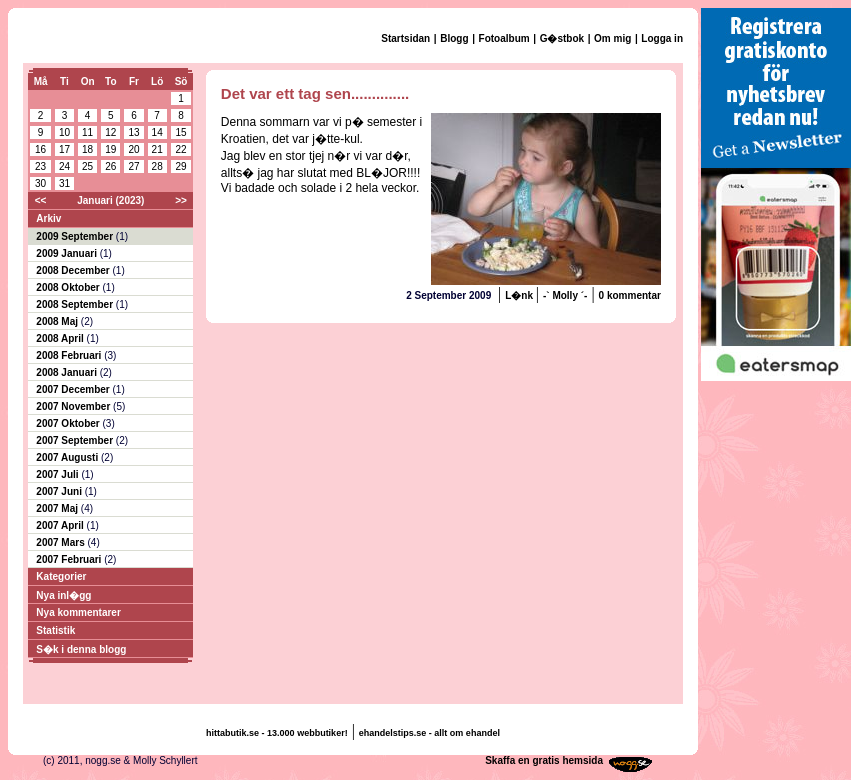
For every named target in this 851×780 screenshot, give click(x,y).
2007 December (74, 389)
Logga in (662, 38)
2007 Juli (58, 474)
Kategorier (61, 576)
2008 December (74, 270)
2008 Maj (58, 321)
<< (41, 200)
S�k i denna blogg (81, 649)
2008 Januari (67, 372)
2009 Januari (67, 253)
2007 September (76, 440)
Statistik (55, 630)
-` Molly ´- (565, 295)
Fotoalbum (504, 38)
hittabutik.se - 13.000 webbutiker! (277, 733)
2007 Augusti (68, 457)
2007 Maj (58, 508)
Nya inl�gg (63, 595)
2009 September (76, 236)
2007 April (61, 525)
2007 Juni (60, 491)
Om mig (612, 38)
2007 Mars (61, 542)
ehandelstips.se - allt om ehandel (429, 733)
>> (181, 200)
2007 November (74, 406)
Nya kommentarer (78, 612)
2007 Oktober (69, 423)
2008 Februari (70, 355)
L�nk (520, 295)
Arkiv (48, 218)
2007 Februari (70, 559)
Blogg (454, 38)
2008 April (61, 338)
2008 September (76, 304)
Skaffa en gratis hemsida (544, 760)
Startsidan (405, 38)
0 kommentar (630, 295)
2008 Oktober (69, 287)
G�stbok (562, 38)
